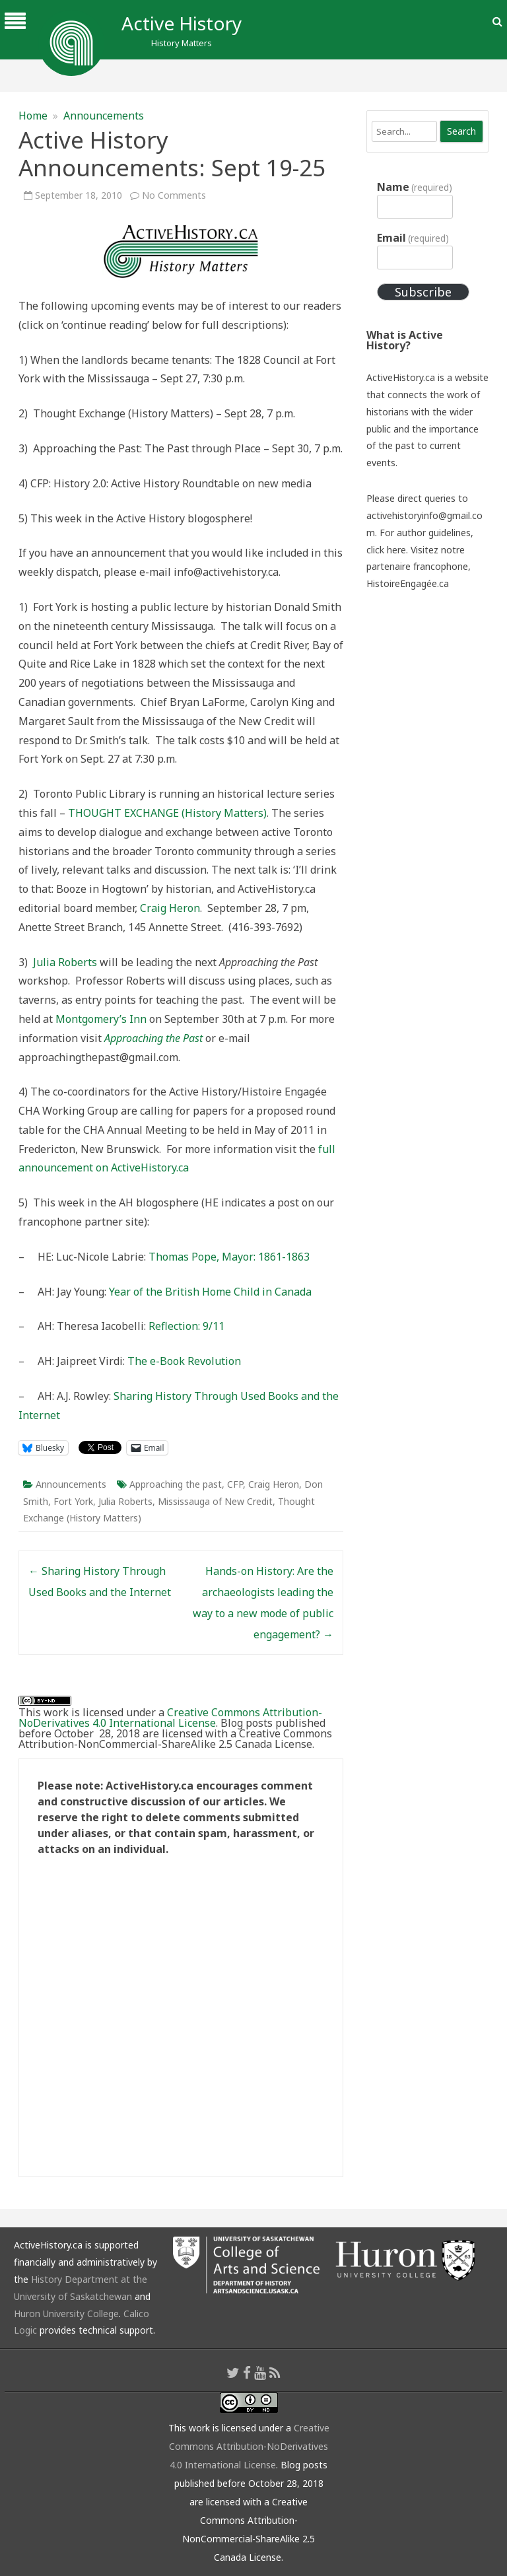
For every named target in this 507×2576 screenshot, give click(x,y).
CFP (235, 1484)
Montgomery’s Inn (101, 1019)
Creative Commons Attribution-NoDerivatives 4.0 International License (170, 1717)
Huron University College (66, 2313)
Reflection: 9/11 (186, 1326)
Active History (181, 23)
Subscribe (423, 292)
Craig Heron (170, 908)
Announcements (103, 115)
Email (413, 237)
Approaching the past (175, 1484)
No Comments (174, 195)
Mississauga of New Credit (215, 1501)
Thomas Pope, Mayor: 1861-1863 (229, 1256)
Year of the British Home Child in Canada (210, 1291)
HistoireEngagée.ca (407, 583)
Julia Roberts (65, 962)
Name (414, 187)
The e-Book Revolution (184, 1361)
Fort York (73, 1501)
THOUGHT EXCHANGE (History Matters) (167, 813)
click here (386, 549)
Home (33, 115)
